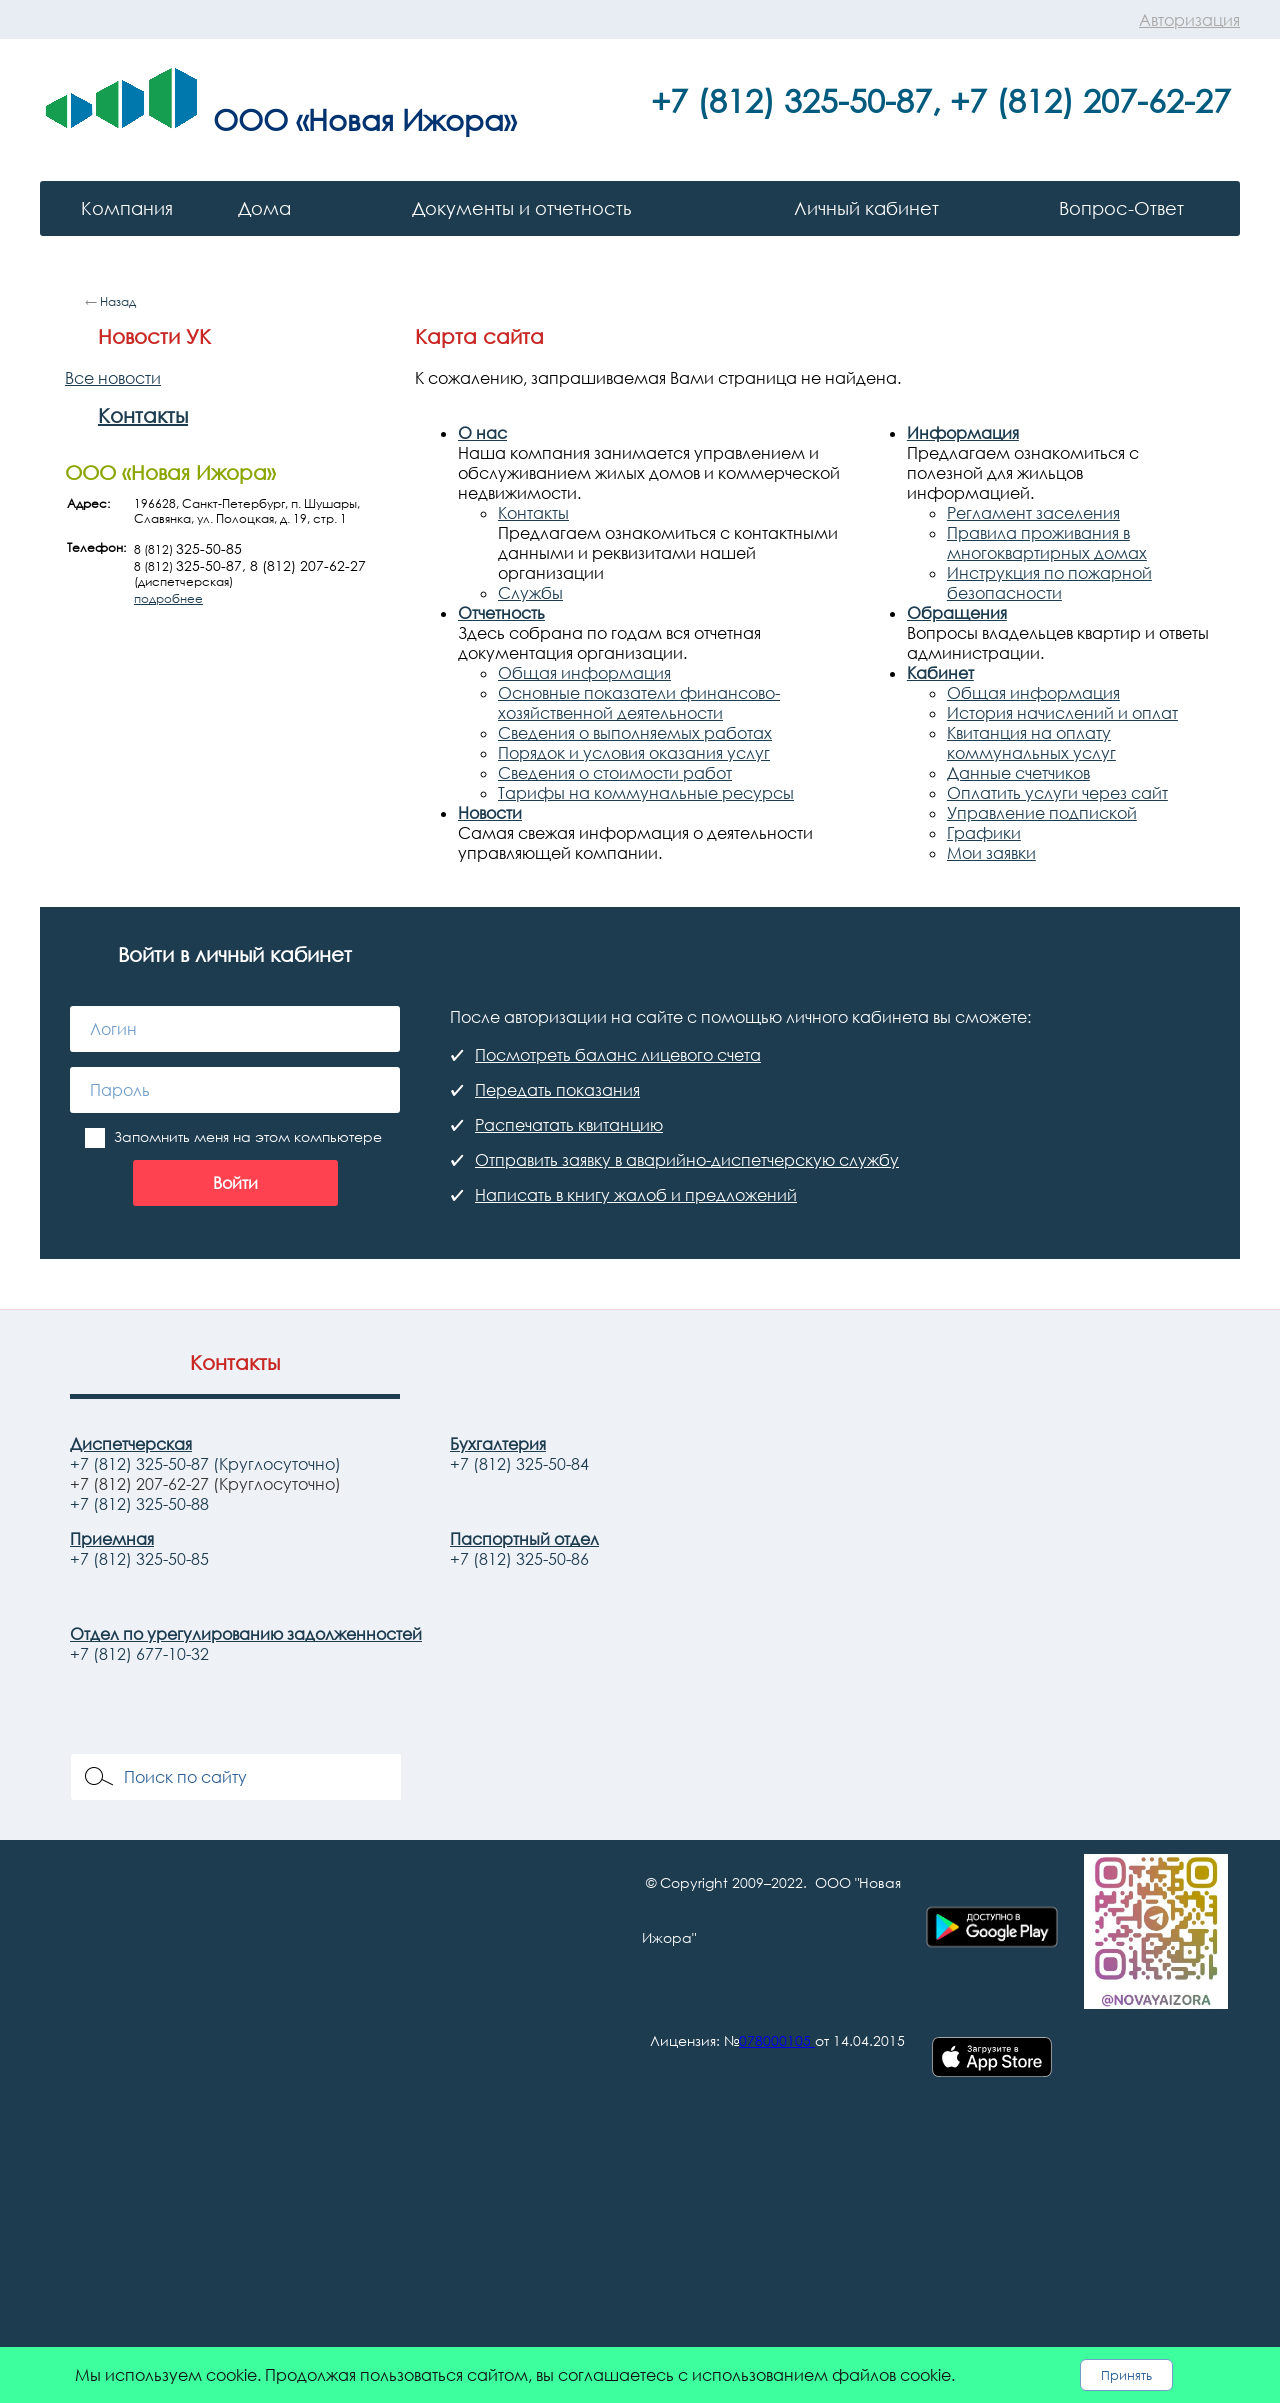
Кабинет (940, 673)
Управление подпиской (1042, 813)
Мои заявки (991, 853)
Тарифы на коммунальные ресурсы (646, 793)
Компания (127, 208)
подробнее (168, 598)
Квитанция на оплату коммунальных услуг (1031, 743)
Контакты (143, 415)
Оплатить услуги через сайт (1057, 793)
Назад (118, 301)
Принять (1126, 2375)
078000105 (775, 2040)
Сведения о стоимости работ (615, 773)
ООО (250, 119)
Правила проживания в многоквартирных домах (1047, 543)
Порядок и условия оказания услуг (634, 753)
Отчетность (501, 613)
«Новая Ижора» (406, 119)
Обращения (957, 613)
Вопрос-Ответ (1121, 208)
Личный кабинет (866, 208)
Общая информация (584, 673)
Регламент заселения (1033, 513)
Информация (963, 433)
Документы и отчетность (521, 208)
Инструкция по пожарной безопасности (1049, 583)
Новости (490, 813)
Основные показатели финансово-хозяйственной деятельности (639, 703)
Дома (264, 208)
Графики (984, 833)
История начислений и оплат (1062, 713)
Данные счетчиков (1018, 773)
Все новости (113, 378)
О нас (482, 433)
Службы (530, 593)
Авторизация (1189, 20)
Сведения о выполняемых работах (635, 733)
